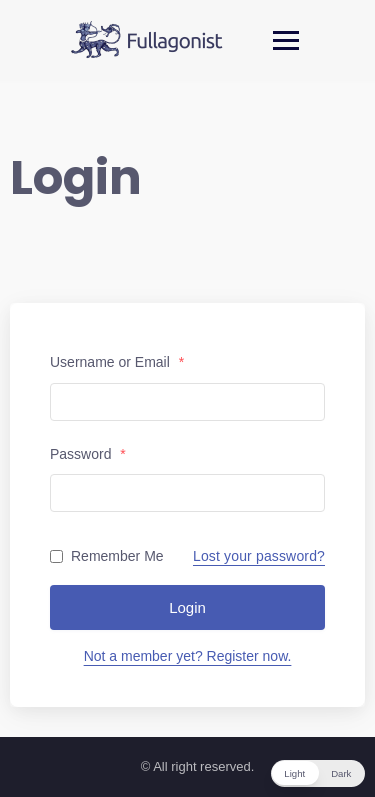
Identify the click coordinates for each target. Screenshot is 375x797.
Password (88, 454)
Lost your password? (259, 556)
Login (187, 607)
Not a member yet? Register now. (188, 656)
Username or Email (117, 362)
